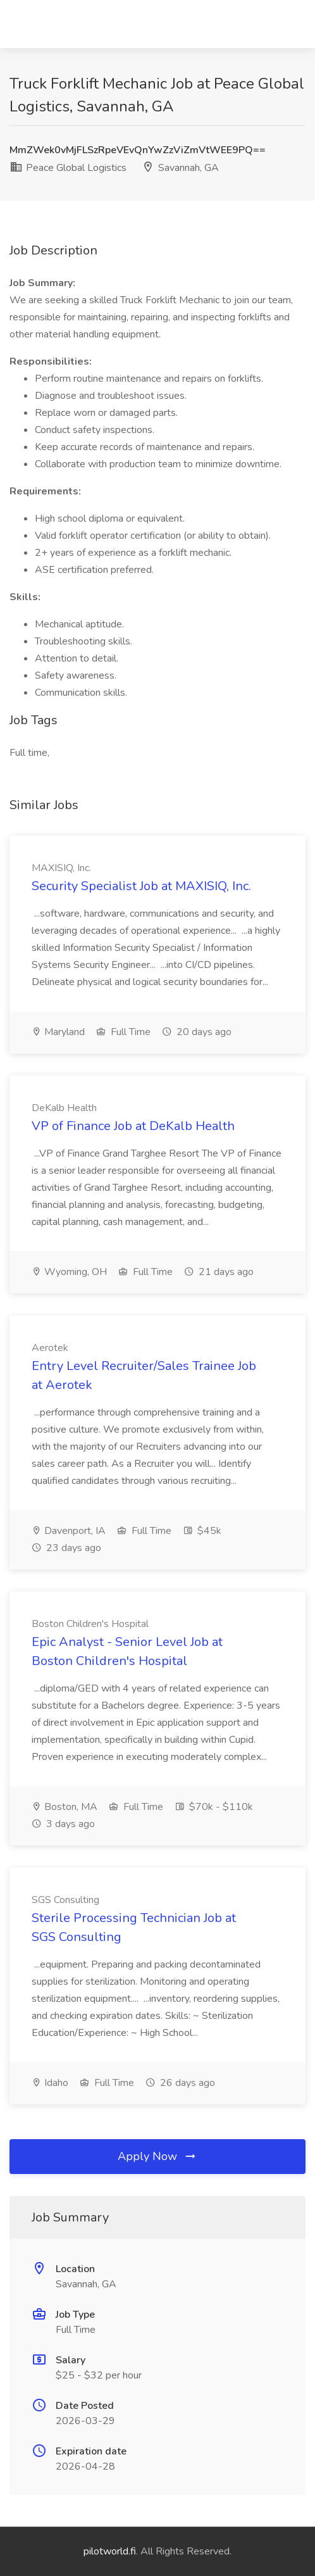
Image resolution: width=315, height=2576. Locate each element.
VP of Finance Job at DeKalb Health (133, 1125)
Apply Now (157, 2156)
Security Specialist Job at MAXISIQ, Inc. (141, 886)
